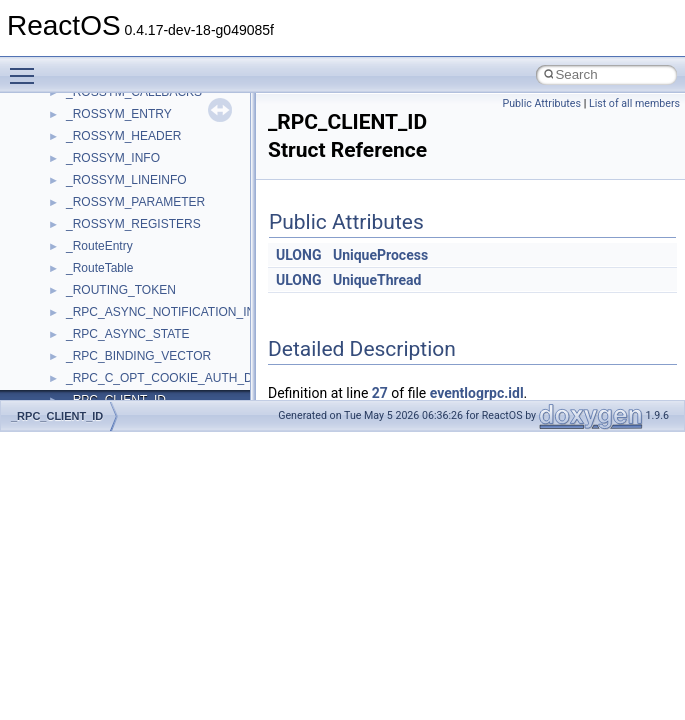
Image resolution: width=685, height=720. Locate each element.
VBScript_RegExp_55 (124, 103)
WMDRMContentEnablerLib (140, 213)
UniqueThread (377, 280)
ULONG (298, 255)
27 (380, 393)
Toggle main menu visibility (27, 67)
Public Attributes (541, 103)
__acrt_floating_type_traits (136, 279)
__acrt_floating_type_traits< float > (158, 323)
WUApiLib (92, 235)
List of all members (634, 103)
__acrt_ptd (94, 389)
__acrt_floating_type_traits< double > (164, 301)
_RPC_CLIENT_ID (57, 416)
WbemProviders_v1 (118, 125)
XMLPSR (90, 257)
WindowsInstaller (111, 169)
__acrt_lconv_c (106, 367)
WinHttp (87, 191)
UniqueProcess (380, 255)
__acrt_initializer (109, 345)
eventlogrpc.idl (477, 393)
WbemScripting (106, 147)
